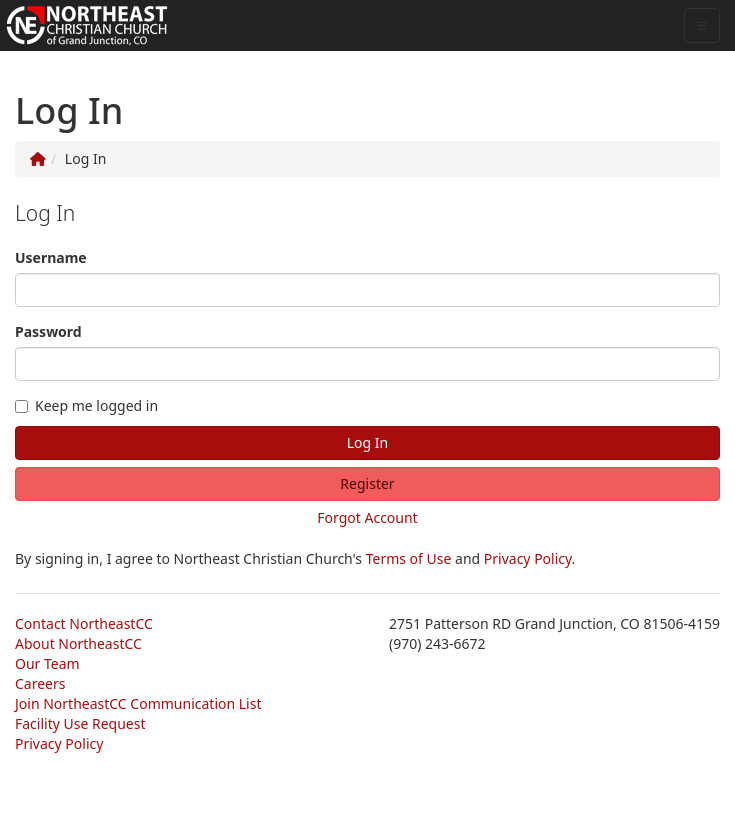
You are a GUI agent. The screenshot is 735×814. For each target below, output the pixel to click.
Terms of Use (409, 558)
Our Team (47, 663)
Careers (40, 683)
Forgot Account (367, 517)
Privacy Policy (528, 558)
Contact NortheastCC (84, 623)
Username (51, 257)
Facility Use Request (80, 723)
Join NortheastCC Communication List (138, 703)
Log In (367, 442)
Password (48, 331)
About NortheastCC (78, 643)
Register (367, 483)
